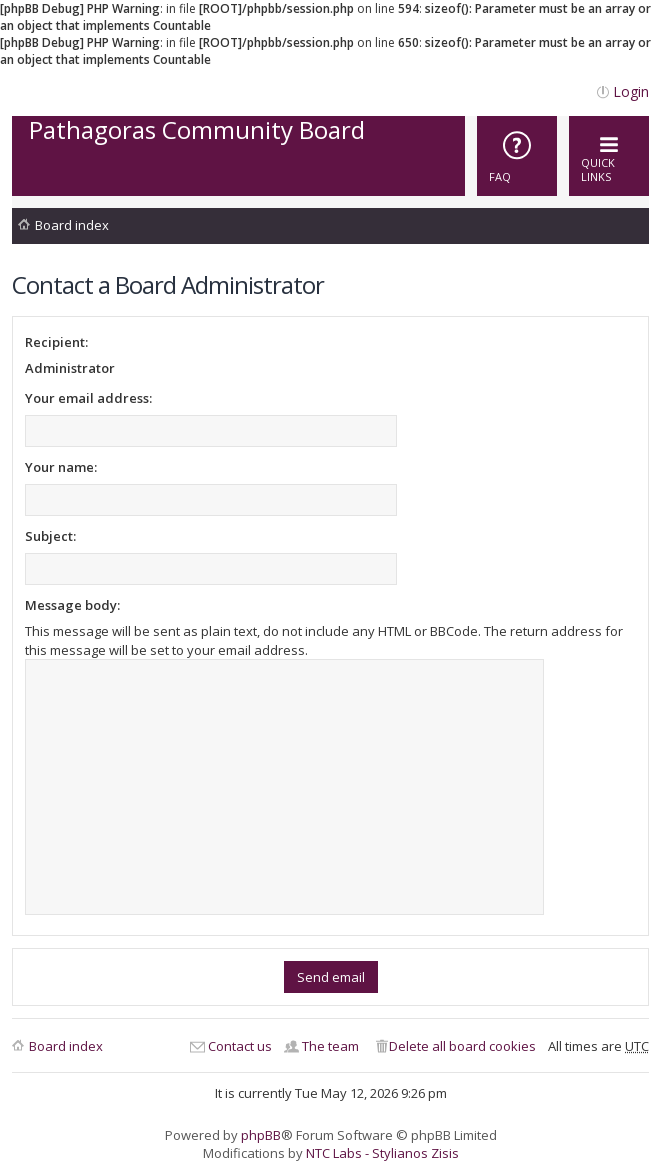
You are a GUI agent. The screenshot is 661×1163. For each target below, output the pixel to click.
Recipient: (56, 342)
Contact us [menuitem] (240, 1046)
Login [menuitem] (631, 91)
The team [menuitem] (330, 1046)
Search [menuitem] (635, 228)
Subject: (50, 536)
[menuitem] (517, 156)
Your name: (61, 467)
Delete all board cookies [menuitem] (462, 1046)
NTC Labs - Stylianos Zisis (382, 1153)
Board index (72, 225)
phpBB (261, 1135)
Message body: (72, 605)
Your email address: (88, 398)
